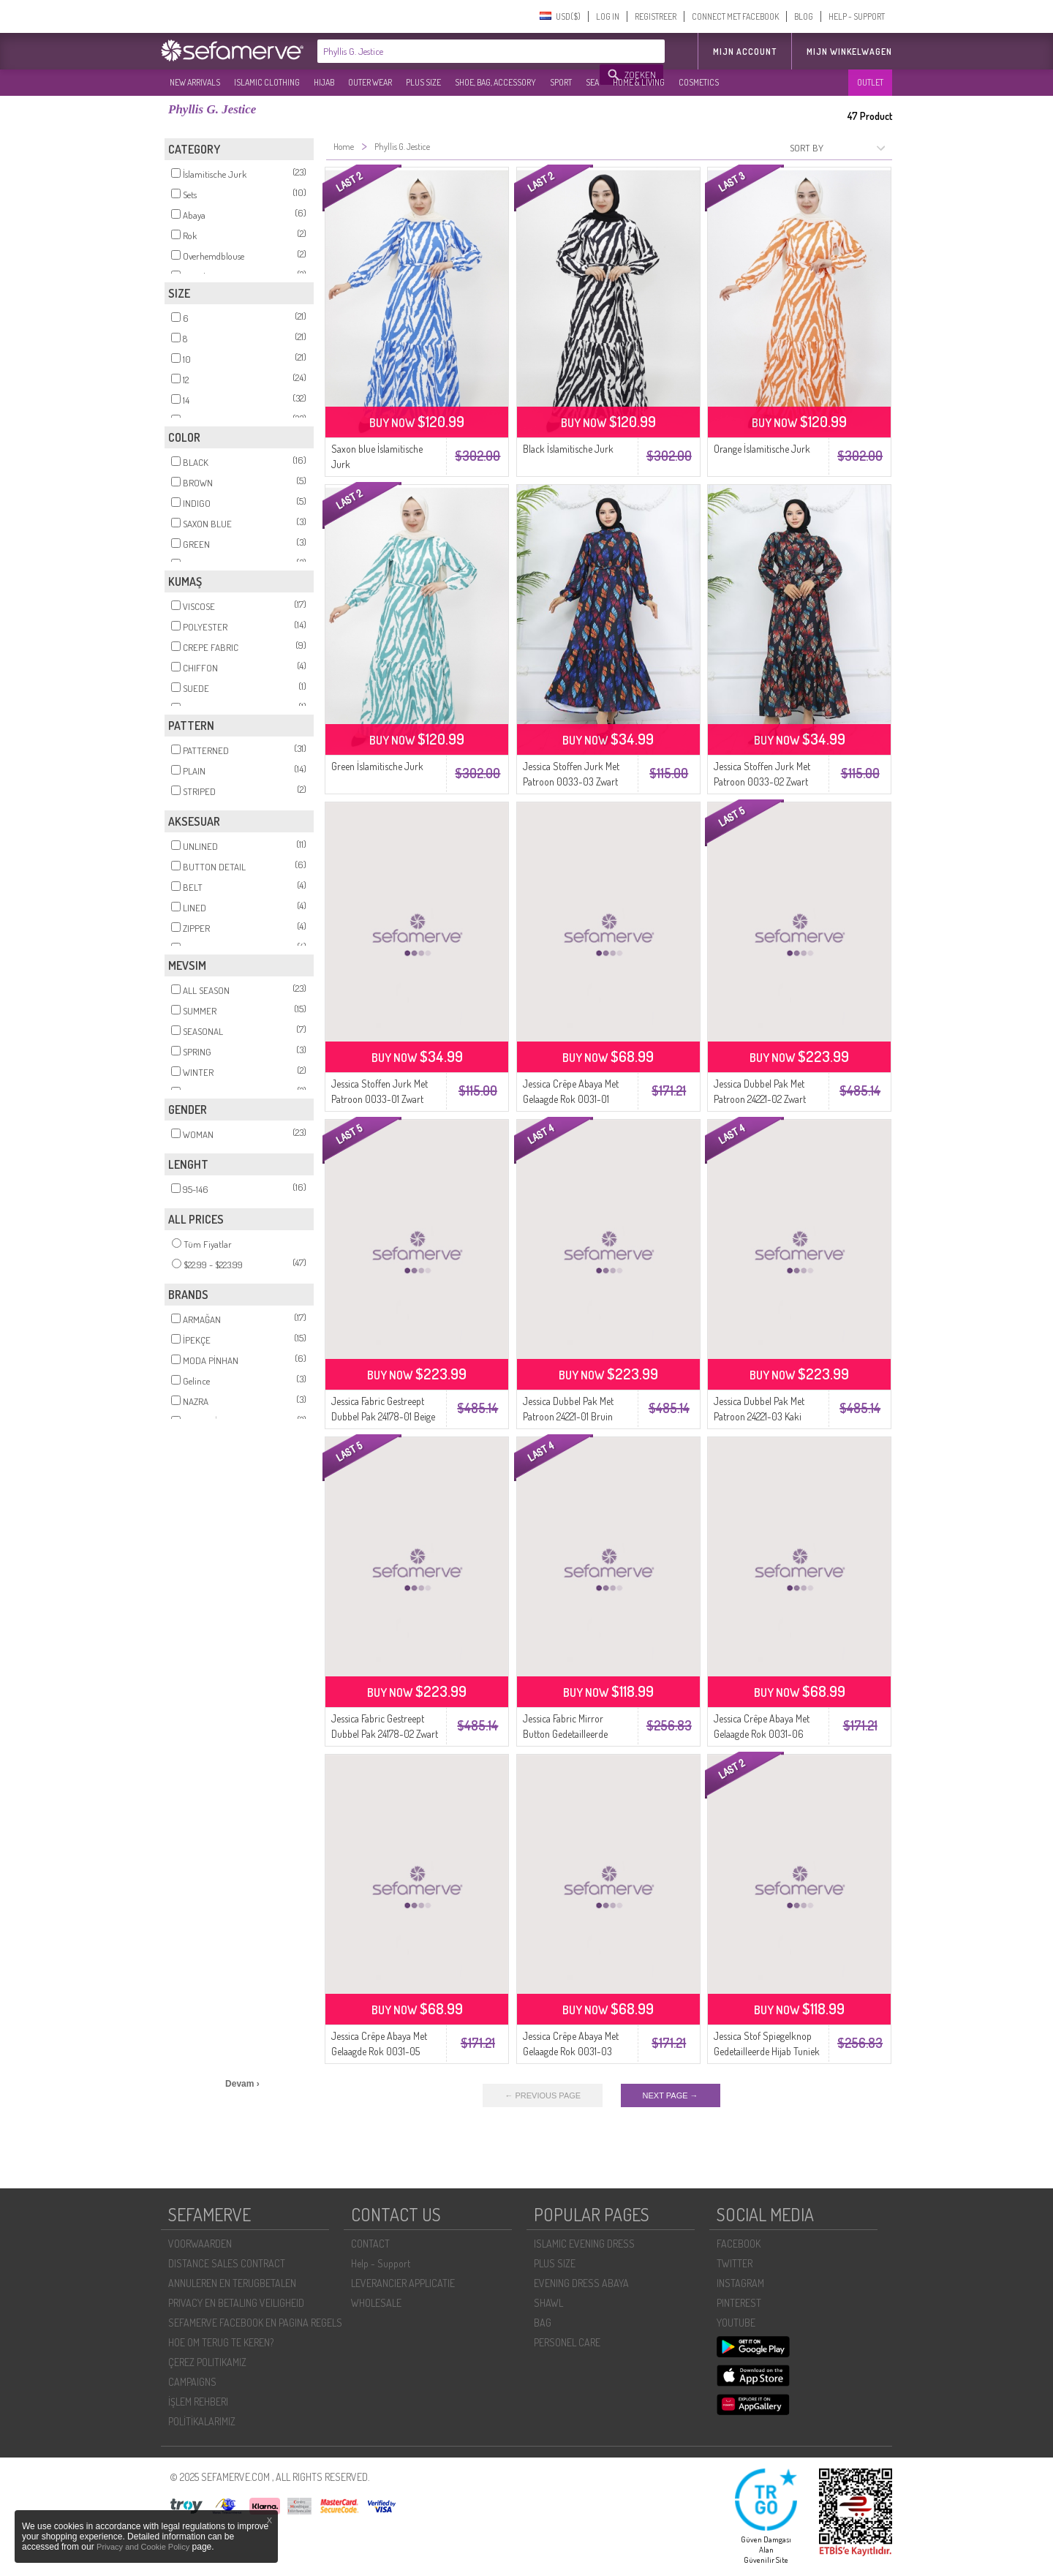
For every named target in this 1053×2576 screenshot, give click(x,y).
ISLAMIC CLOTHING (267, 82)
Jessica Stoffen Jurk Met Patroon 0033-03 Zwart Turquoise (571, 781)
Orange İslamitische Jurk (762, 448)
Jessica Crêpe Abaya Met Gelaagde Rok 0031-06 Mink (761, 1733)
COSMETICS (699, 82)
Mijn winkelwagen (849, 51)
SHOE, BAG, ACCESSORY (495, 82)
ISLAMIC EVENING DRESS (584, 2243)
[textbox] (459, 51)
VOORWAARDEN (200, 2243)
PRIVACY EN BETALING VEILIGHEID (236, 2303)
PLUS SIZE (423, 82)
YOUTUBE (736, 2322)
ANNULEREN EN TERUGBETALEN (232, 2283)
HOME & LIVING (639, 82)
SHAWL (548, 2303)
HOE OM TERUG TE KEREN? (220, 2342)
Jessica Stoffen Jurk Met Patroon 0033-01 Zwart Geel (379, 1099)
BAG (542, 2322)
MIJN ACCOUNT (745, 51)
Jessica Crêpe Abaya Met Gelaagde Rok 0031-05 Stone (379, 2051)
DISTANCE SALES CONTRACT (226, 2263)
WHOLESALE (376, 2303)
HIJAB (324, 82)
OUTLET (870, 82)
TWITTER (734, 2263)
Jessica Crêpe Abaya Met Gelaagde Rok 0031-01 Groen (571, 1099)
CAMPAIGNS (192, 2382)
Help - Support (380, 2263)
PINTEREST (739, 2303)
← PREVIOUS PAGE (543, 2095)
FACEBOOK (738, 2243)
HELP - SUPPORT (857, 16)
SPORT (561, 82)
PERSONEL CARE (567, 2342)
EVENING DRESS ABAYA (581, 2283)
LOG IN (607, 16)
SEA (592, 82)
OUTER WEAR (370, 82)
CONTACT (370, 2243)
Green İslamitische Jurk (377, 766)
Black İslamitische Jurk (568, 448)
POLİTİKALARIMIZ (201, 2421)
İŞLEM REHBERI (198, 2401)
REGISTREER (655, 16)
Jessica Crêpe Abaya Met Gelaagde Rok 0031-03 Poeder (571, 2051)
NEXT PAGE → (670, 2095)
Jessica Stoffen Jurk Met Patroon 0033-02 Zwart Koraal (762, 781)
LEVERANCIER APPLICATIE (403, 2283)
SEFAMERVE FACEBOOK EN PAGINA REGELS (255, 2322)
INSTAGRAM (740, 2283)
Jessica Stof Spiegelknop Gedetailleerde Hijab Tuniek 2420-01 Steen (767, 2051)
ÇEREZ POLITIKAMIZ (207, 2362)
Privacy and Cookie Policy (143, 2546)
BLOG (803, 16)
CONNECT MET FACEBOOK (735, 16)
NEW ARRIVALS (195, 82)
